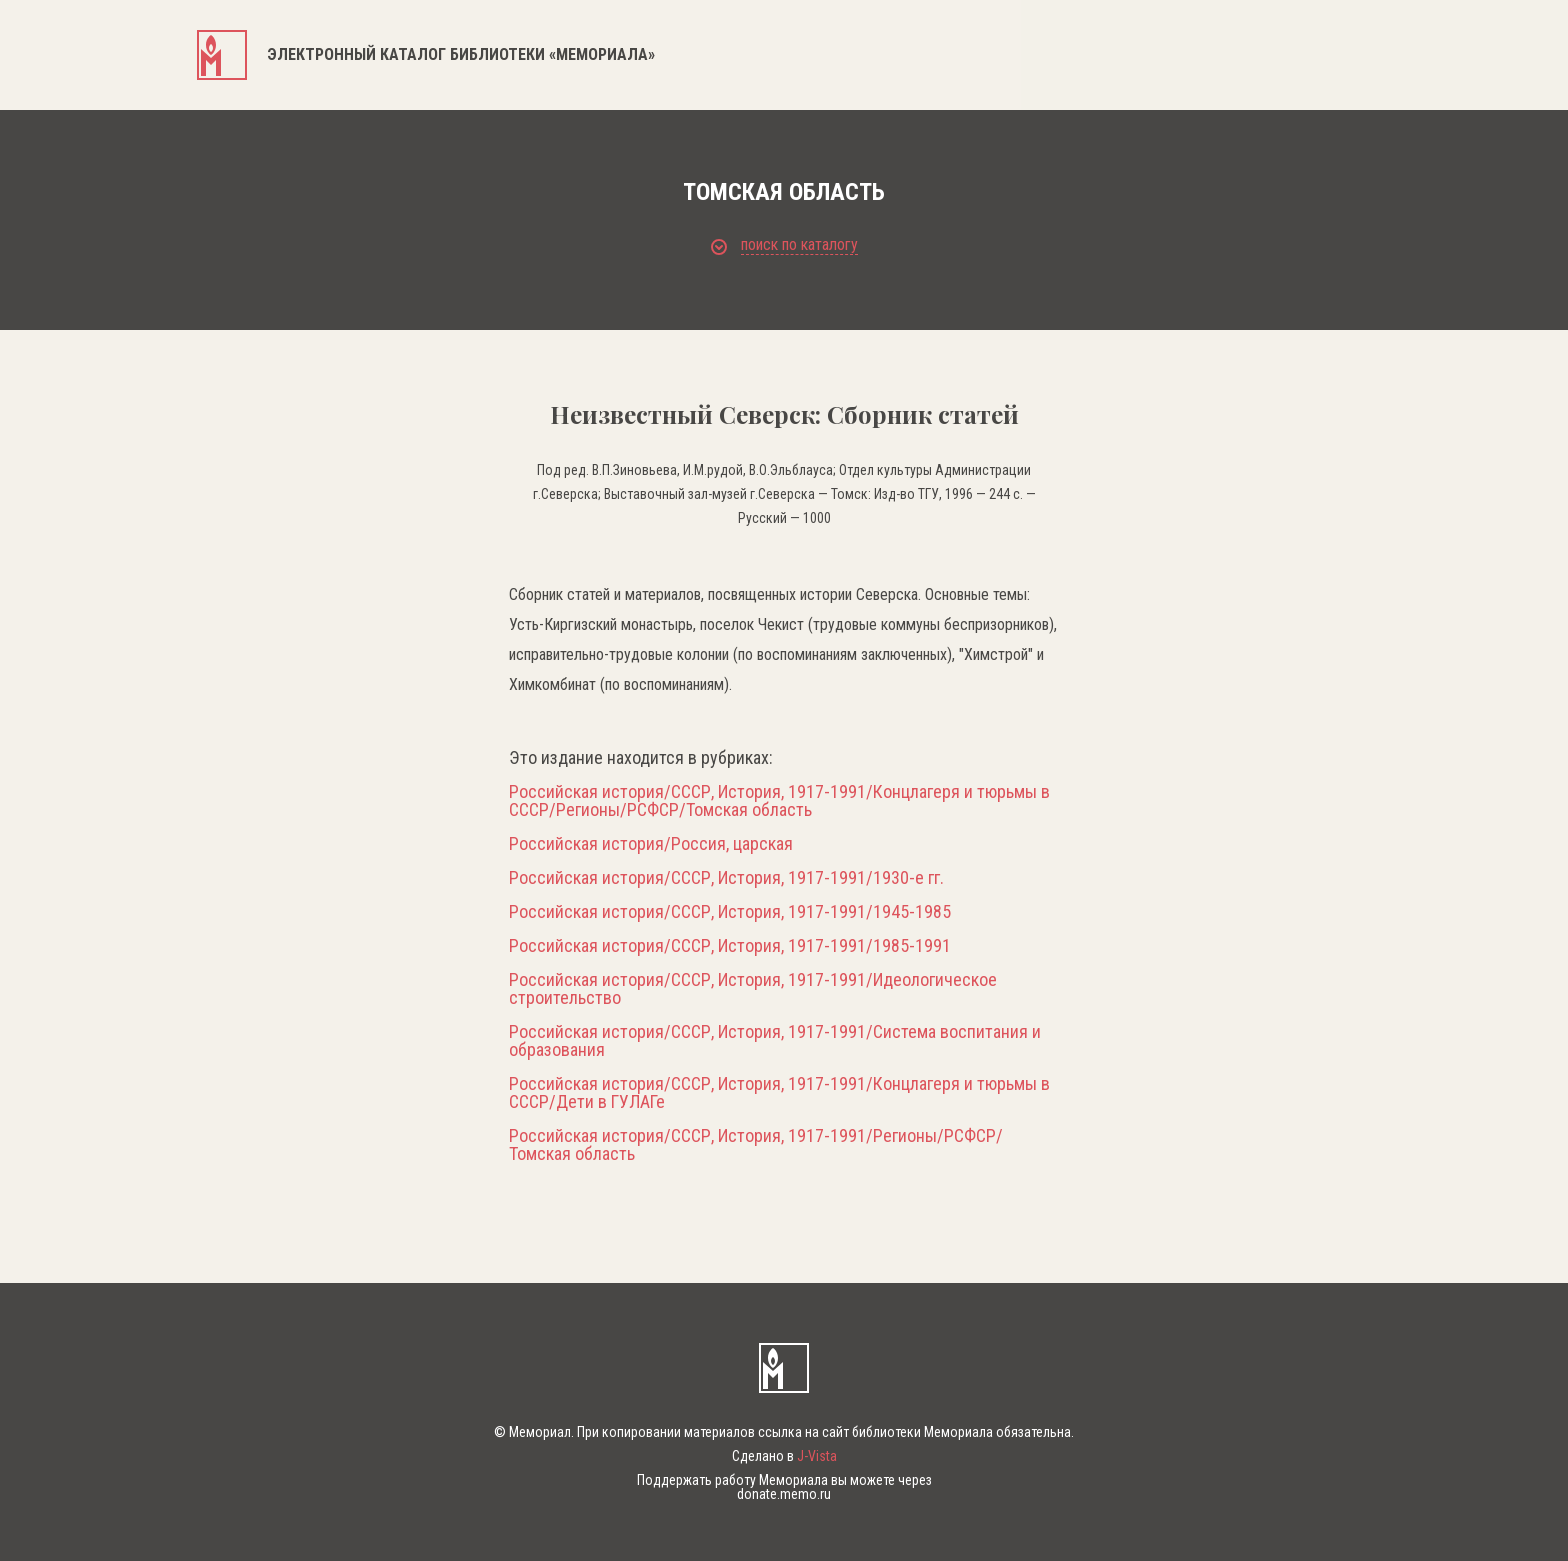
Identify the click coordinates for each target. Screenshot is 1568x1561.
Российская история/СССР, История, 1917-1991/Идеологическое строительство (753, 989)
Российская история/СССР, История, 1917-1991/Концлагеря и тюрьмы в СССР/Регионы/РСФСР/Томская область (779, 801)
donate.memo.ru (784, 1494)
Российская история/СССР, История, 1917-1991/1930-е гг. (726, 878)
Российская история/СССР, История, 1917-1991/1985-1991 (730, 946)
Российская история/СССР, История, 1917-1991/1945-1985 (730, 912)
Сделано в (784, 1456)
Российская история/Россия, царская (651, 844)
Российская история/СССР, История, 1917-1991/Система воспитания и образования (775, 1041)
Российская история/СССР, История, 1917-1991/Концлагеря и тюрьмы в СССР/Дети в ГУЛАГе (779, 1093)
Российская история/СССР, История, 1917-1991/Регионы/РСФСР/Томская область (756, 1145)
